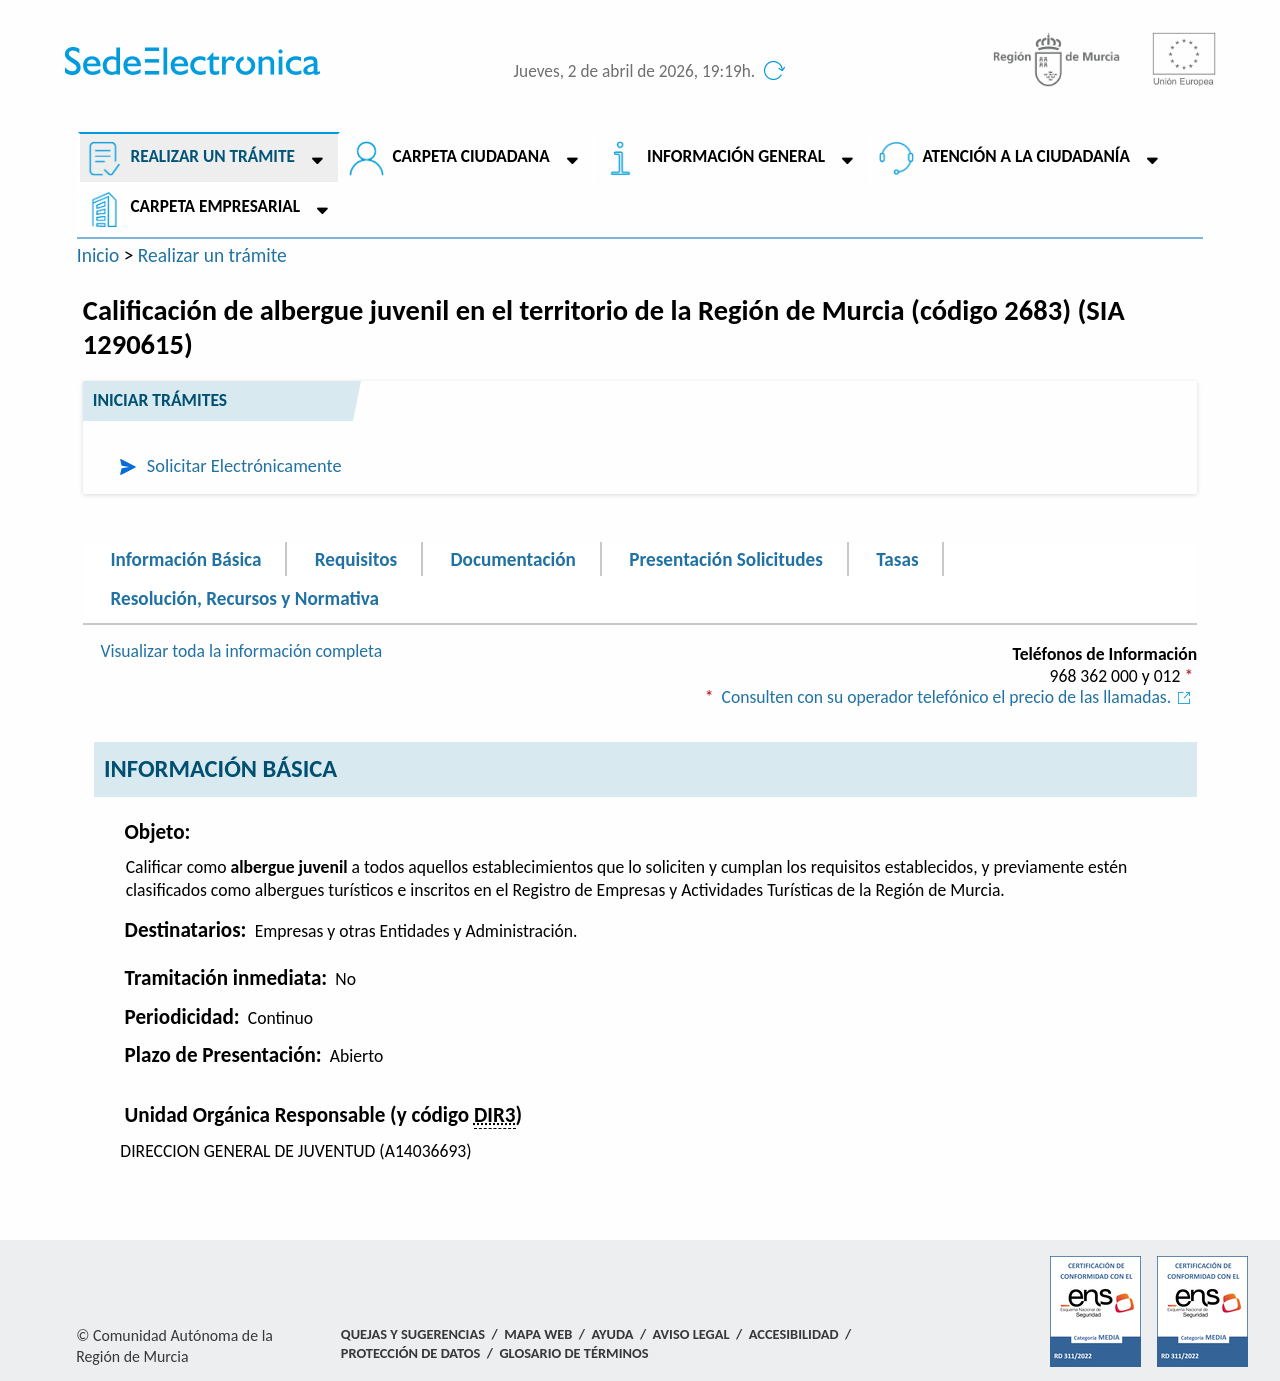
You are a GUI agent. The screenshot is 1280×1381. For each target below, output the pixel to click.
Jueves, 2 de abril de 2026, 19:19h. (635, 71)
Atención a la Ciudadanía (1026, 156)
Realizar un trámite (212, 156)
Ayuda (613, 1334)
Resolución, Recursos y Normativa (245, 598)
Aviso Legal (691, 1334)
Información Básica (186, 558)
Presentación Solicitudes (726, 558)
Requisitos (356, 558)
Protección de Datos (410, 1353)
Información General (736, 156)
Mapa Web (538, 1334)
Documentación (512, 558)
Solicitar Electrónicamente (244, 465)
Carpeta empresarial (215, 206)
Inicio (98, 255)
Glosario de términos (573, 1353)
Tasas (897, 558)
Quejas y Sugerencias (413, 1334)
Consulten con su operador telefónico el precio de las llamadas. (960, 697)
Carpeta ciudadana (470, 156)
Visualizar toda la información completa (241, 651)
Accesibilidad (794, 1334)
